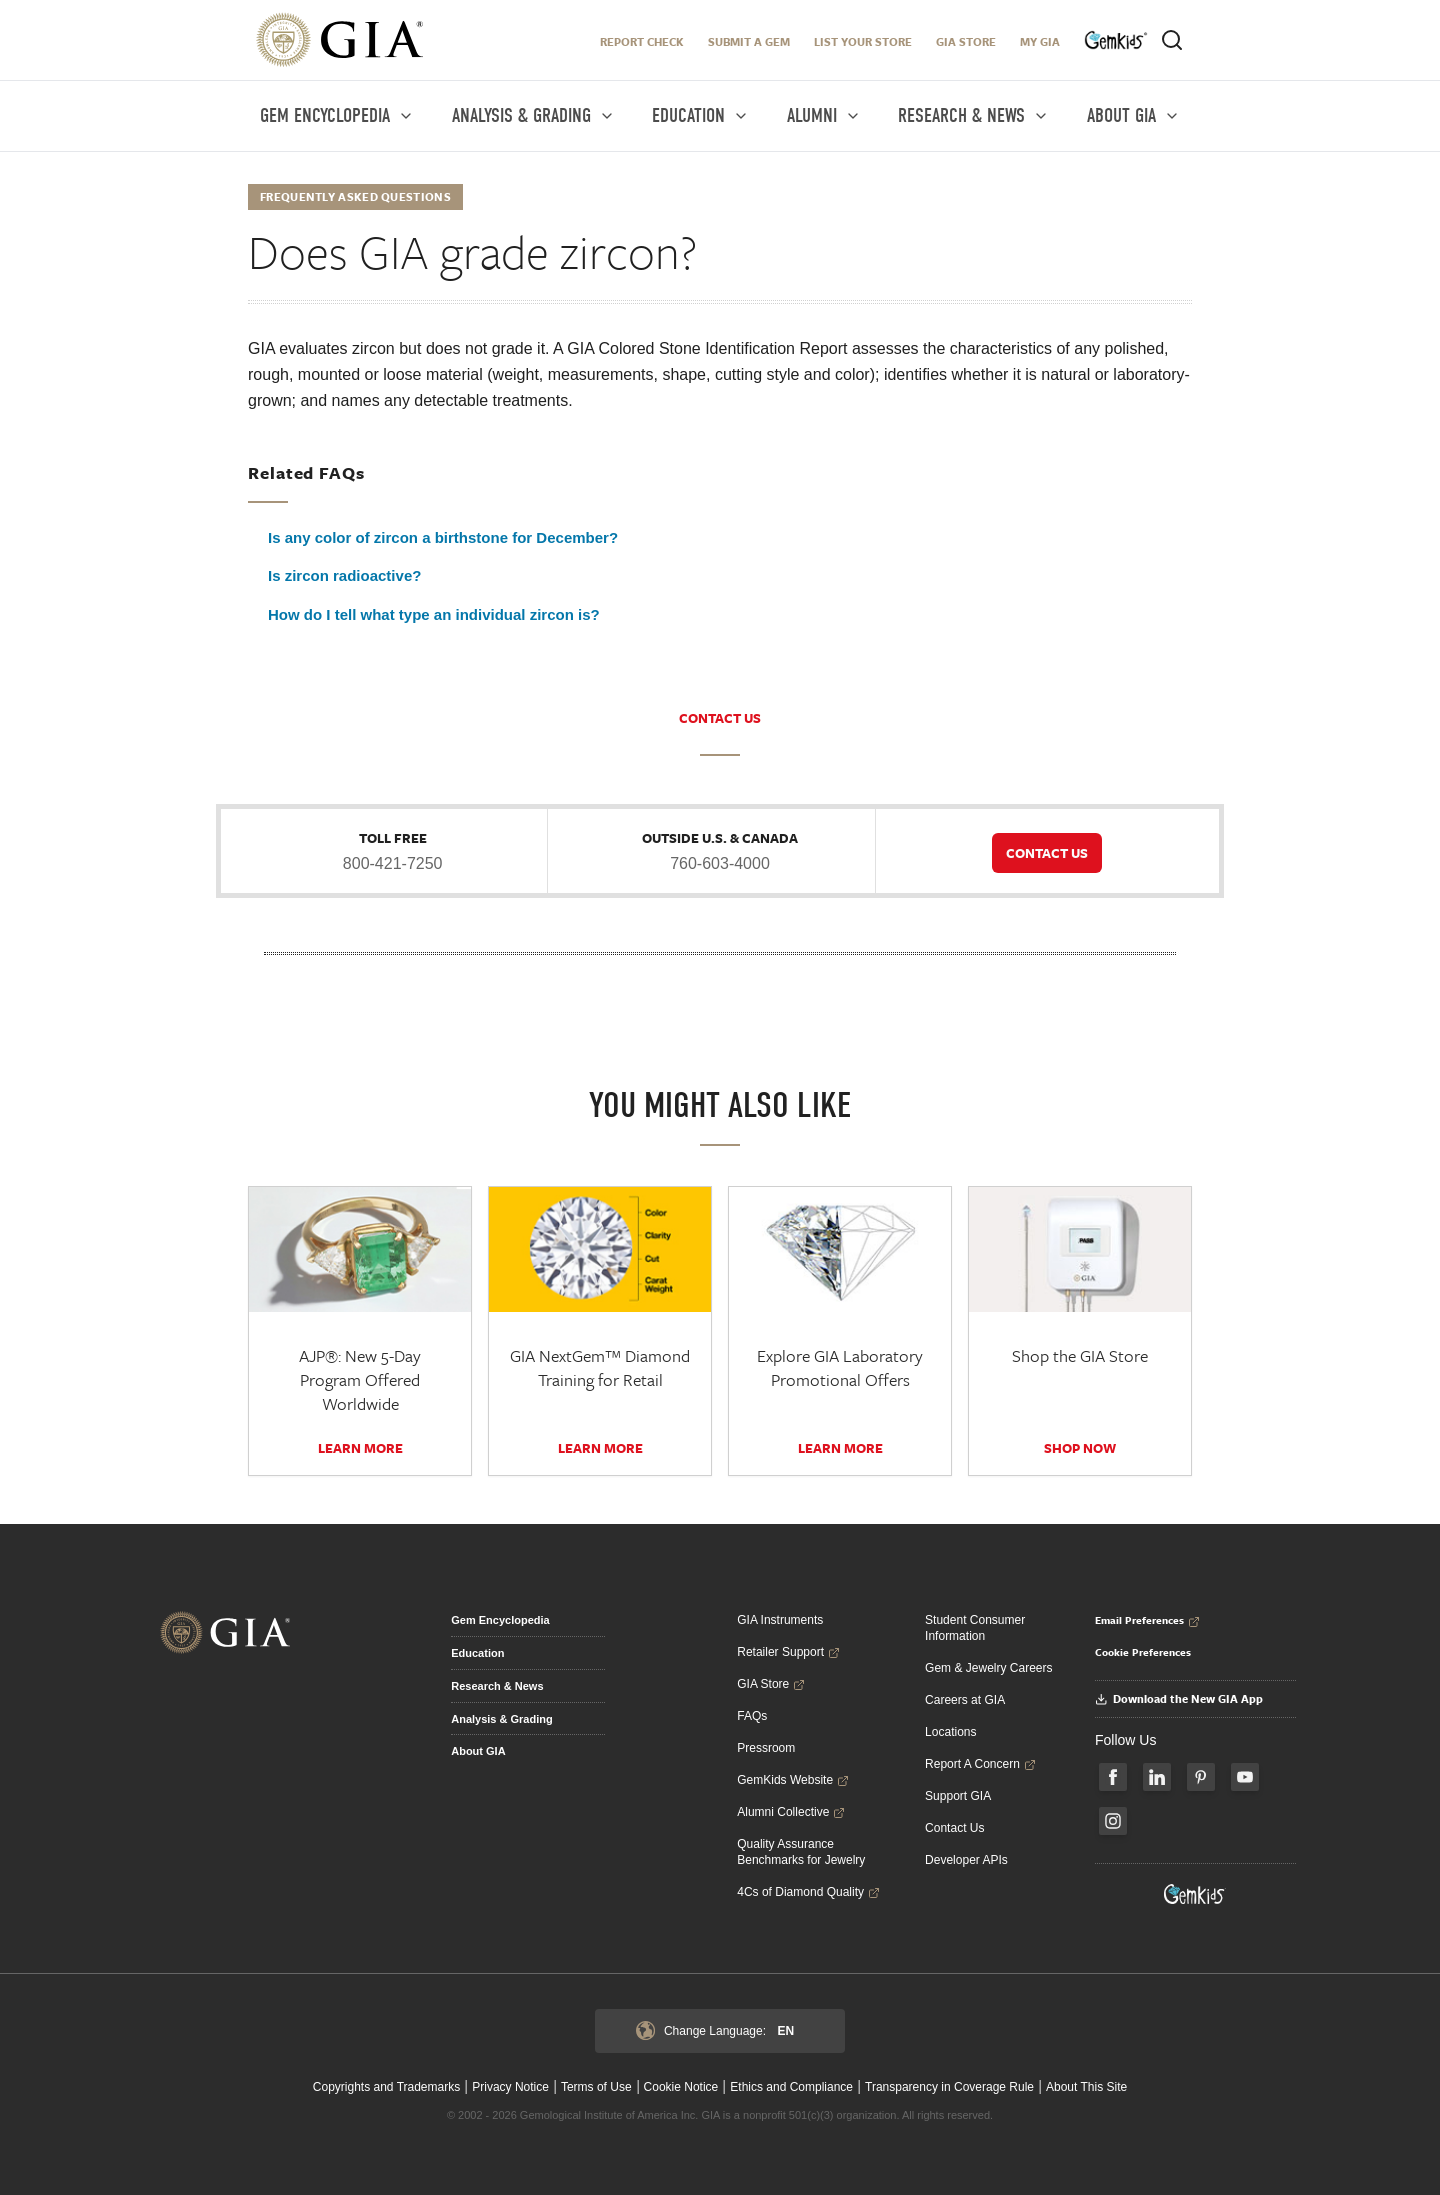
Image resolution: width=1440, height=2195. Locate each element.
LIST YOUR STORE (863, 41)
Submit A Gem (749, 41)
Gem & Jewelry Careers (988, 1668)
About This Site (1086, 2087)
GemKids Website (793, 1780)
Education (477, 1653)
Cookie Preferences (1143, 1652)
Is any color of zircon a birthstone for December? (443, 537)
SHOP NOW (1080, 1448)
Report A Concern (980, 1764)
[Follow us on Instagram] (1113, 1821)
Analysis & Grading (501, 1719)
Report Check (642, 41)
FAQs (752, 1716)
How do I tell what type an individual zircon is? (434, 614)
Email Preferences (1147, 1620)
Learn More (360, 1448)
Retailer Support (788, 1652)
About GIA (478, 1751)
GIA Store (966, 41)
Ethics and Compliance (791, 2087)
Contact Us (954, 1828)
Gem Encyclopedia (500, 1620)
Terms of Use (596, 2087)
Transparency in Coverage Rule (949, 2087)
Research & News (497, 1686)
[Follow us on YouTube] (1245, 1777)
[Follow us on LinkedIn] (1157, 1777)
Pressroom (766, 1748)
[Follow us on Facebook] (1113, 1777)
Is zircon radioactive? (344, 575)
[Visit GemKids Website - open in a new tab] (1195, 1894)
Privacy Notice (510, 2087)
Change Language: (715, 2031)
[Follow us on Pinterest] (1201, 1777)
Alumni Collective (791, 1812)
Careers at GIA (965, 1700)
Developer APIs (966, 1860)
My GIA (1040, 41)
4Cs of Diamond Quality (808, 1892)
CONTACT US (720, 718)
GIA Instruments (780, 1620)
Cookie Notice (681, 2087)
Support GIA (958, 1796)
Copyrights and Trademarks (386, 2087)
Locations (950, 1732)
